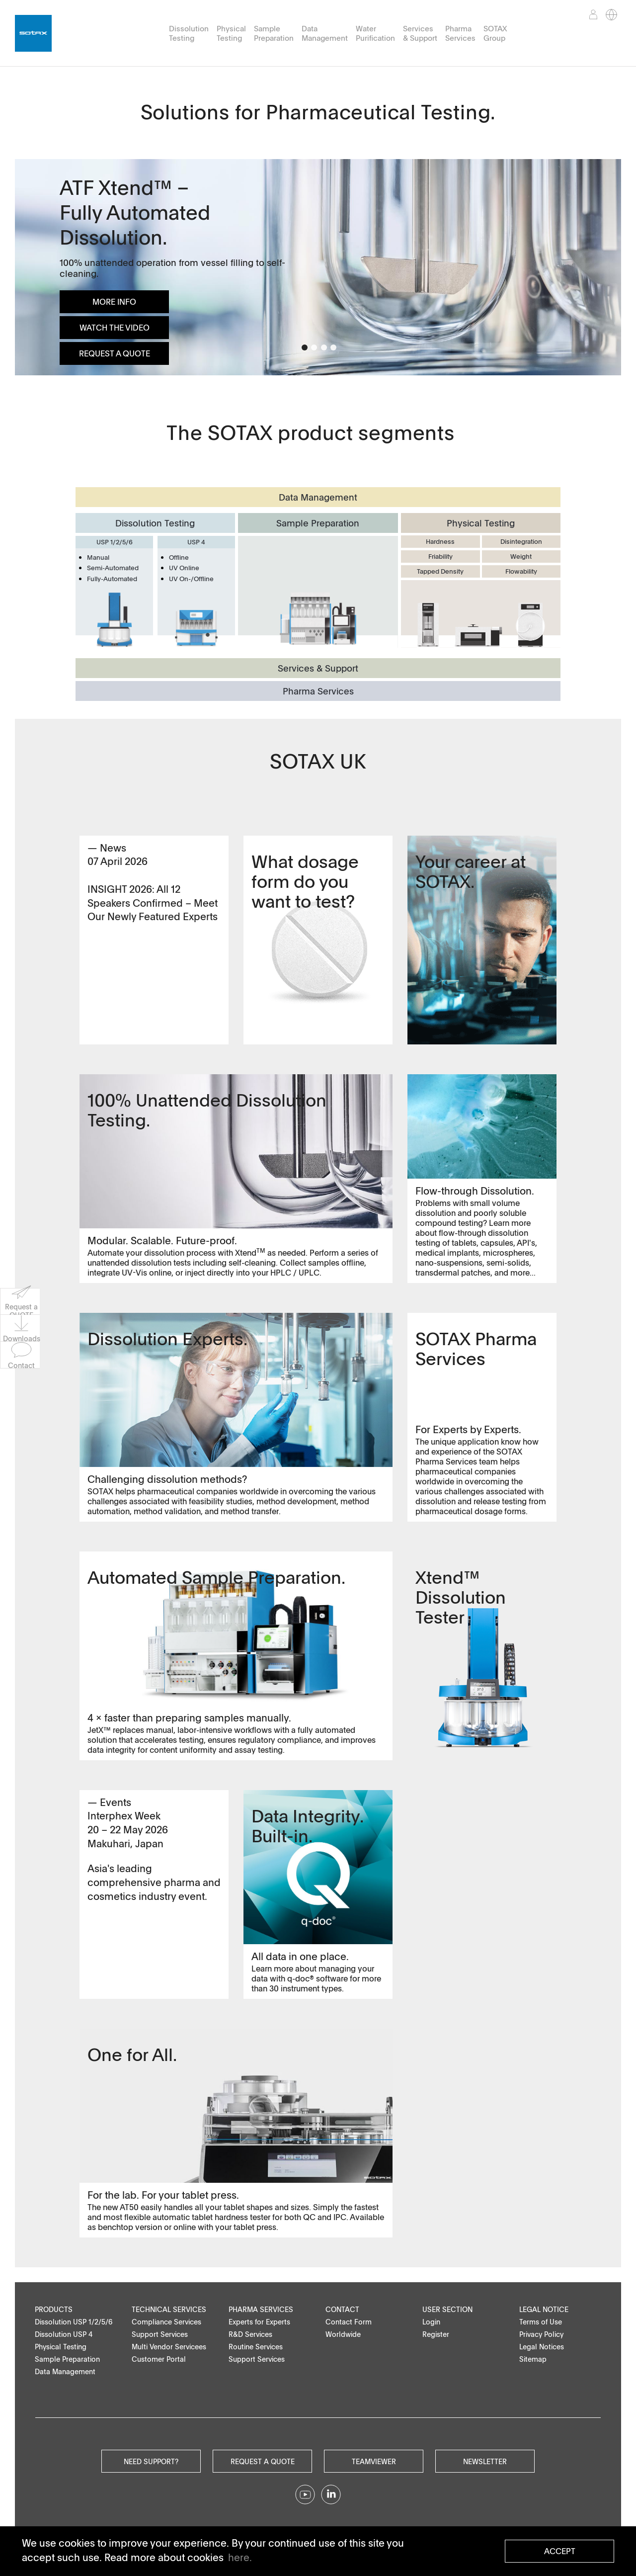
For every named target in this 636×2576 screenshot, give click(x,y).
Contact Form (348, 2321)
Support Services (160, 2334)
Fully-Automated (112, 578)
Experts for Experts (259, 2321)
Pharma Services (460, 33)
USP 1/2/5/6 (114, 541)
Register (435, 2334)
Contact (342, 2309)
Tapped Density (440, 571)
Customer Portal (159, 2359)
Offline (179, 557)
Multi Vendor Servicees (169, 2346)
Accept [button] (559, 2551)
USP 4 (196, 541)
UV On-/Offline (191, 578)
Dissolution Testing (189, 33)
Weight (521, 556)
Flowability (521, 571)
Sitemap (533, 2359)
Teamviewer (374, 2461)
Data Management (325, 33)
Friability (440, 556)
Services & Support (420, 33)
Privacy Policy (541, 2334)
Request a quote (263, 2461)
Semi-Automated (113, 567)
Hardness (440, 541)
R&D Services (250, 2334)
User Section (447, 2309)
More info (114, 301)
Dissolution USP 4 (63, 2334)
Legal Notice (543, 2309)
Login (431, 2321)
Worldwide (343, 2334)
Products (54, 2309)
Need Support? (151, 2461)
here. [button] (240, 2557)
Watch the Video (115, 327)
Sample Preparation (274, 33)
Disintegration (521, 541)
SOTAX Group (495, 33)
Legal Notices (541, 2346)
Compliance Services (166, 2321)
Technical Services (169, 2309)
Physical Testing (231, 33)
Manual (98, 557)
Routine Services (256, 2346)
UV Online (184, 567)
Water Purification (375, 33)
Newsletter (485, 2461)
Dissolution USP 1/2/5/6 (74, 2321)
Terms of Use (540, 2321)
